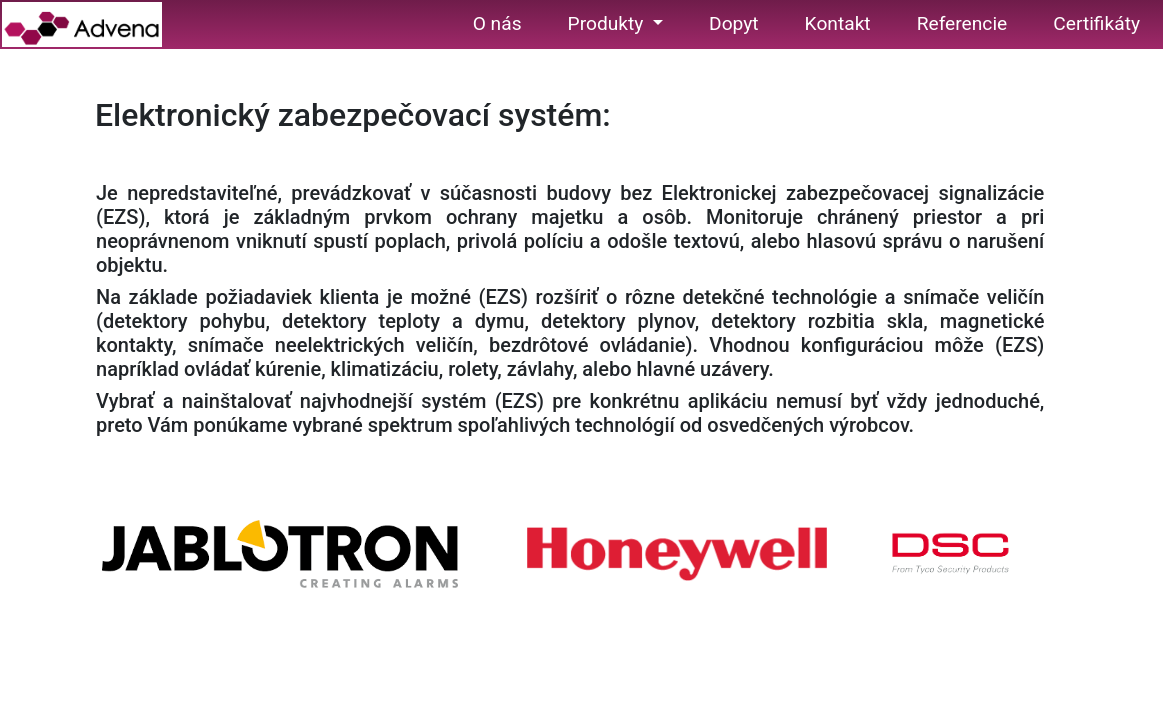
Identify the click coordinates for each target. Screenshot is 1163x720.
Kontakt (838, 23)
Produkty (608, 23)
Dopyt (734, 23)
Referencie (962, 23)
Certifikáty (1096, 23)
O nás (497, 23)
